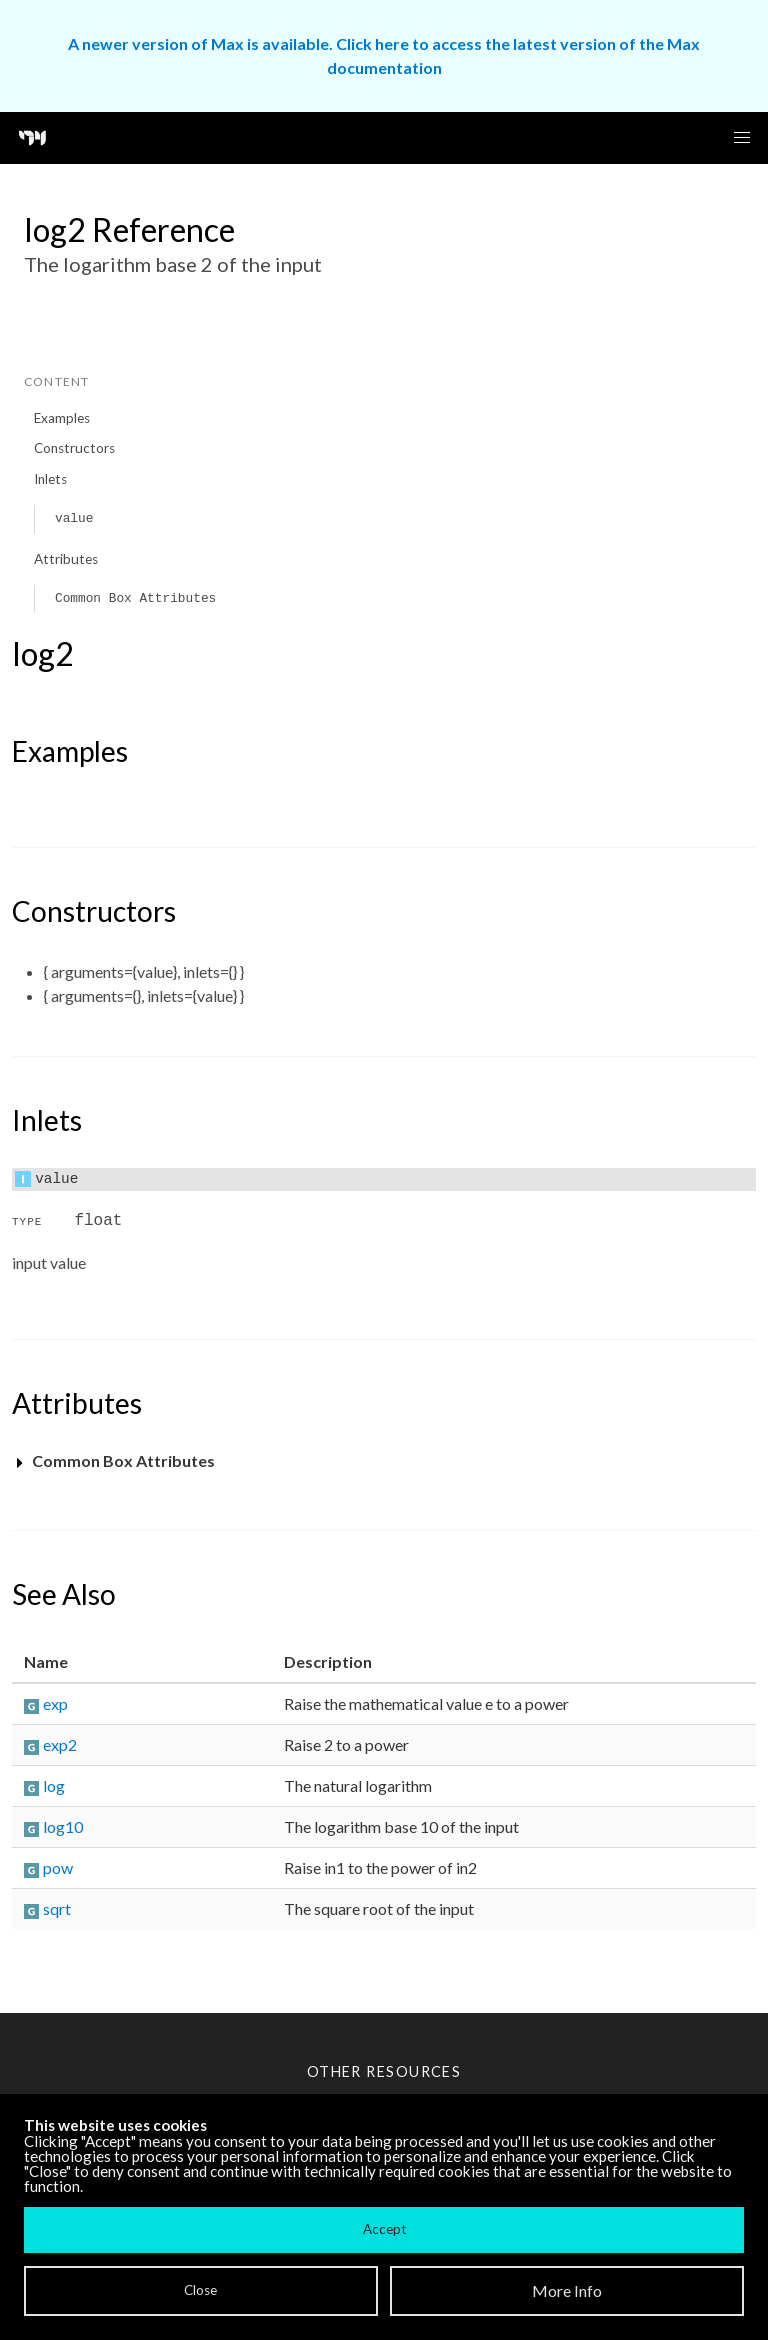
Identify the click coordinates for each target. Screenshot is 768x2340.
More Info (567, 2290)
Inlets (50, 479)
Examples (62, 418)
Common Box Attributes (135, 598)
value (74, 518)
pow (58, 1867)
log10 (63, 1826)
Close (200, 2290)
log (54, 1785)
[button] (742, 138)
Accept (384, 2229)
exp (55, 1703)
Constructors (74, 448)
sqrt (57, 1908)
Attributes (66, 559)
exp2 (60, 1744)
